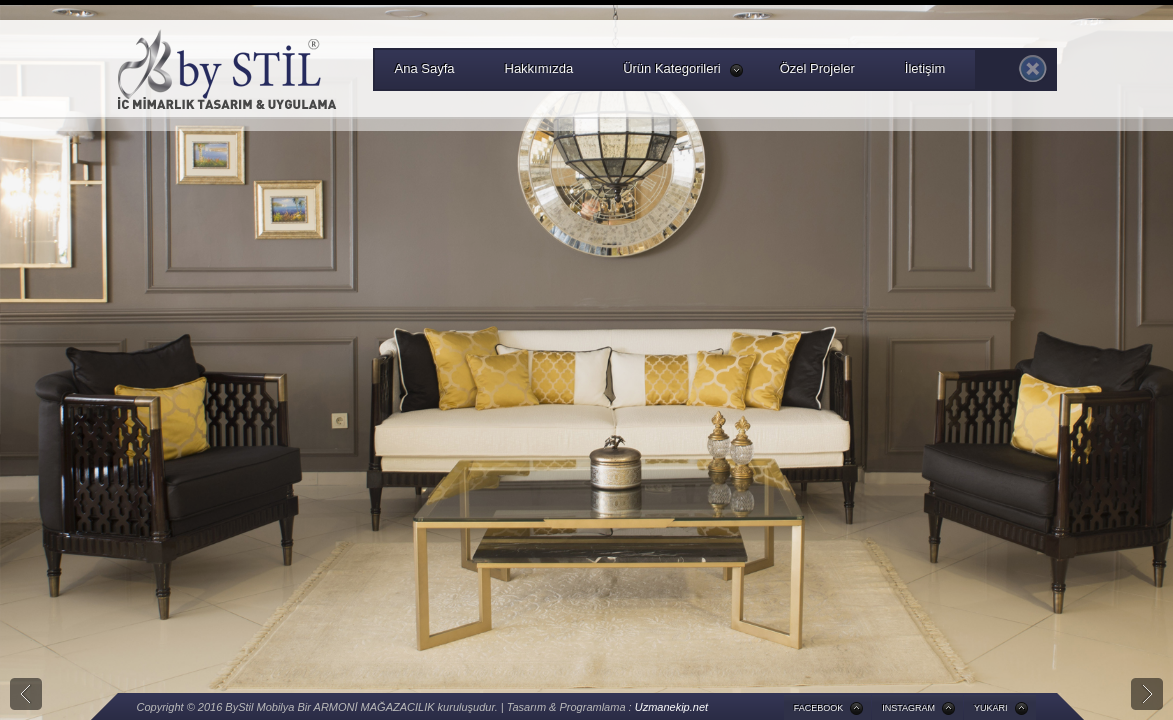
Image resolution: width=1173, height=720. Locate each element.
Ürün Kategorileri (683, 69)
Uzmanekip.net (671, 707)
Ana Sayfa (425, 68)
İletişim (925, 68)
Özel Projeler (817, 68)
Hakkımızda (539, 68)
